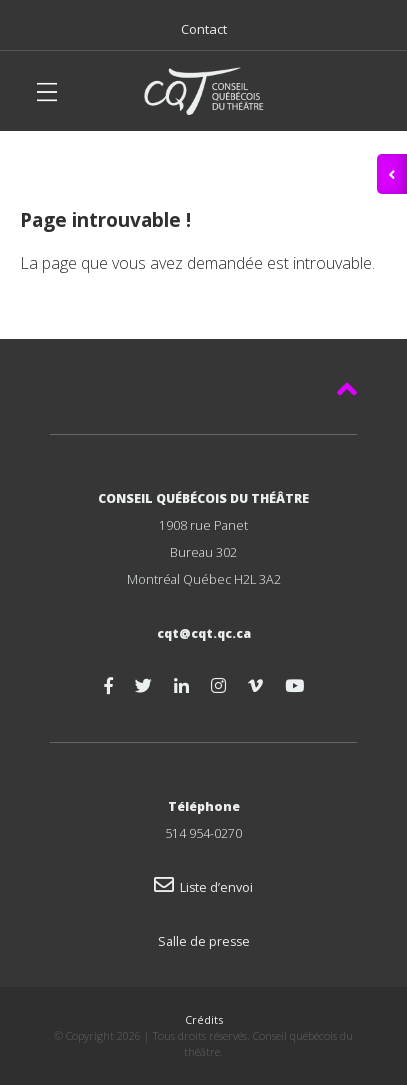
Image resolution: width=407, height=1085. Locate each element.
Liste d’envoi (203, 887)
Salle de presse (204, 941)
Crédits (204, 1019)
